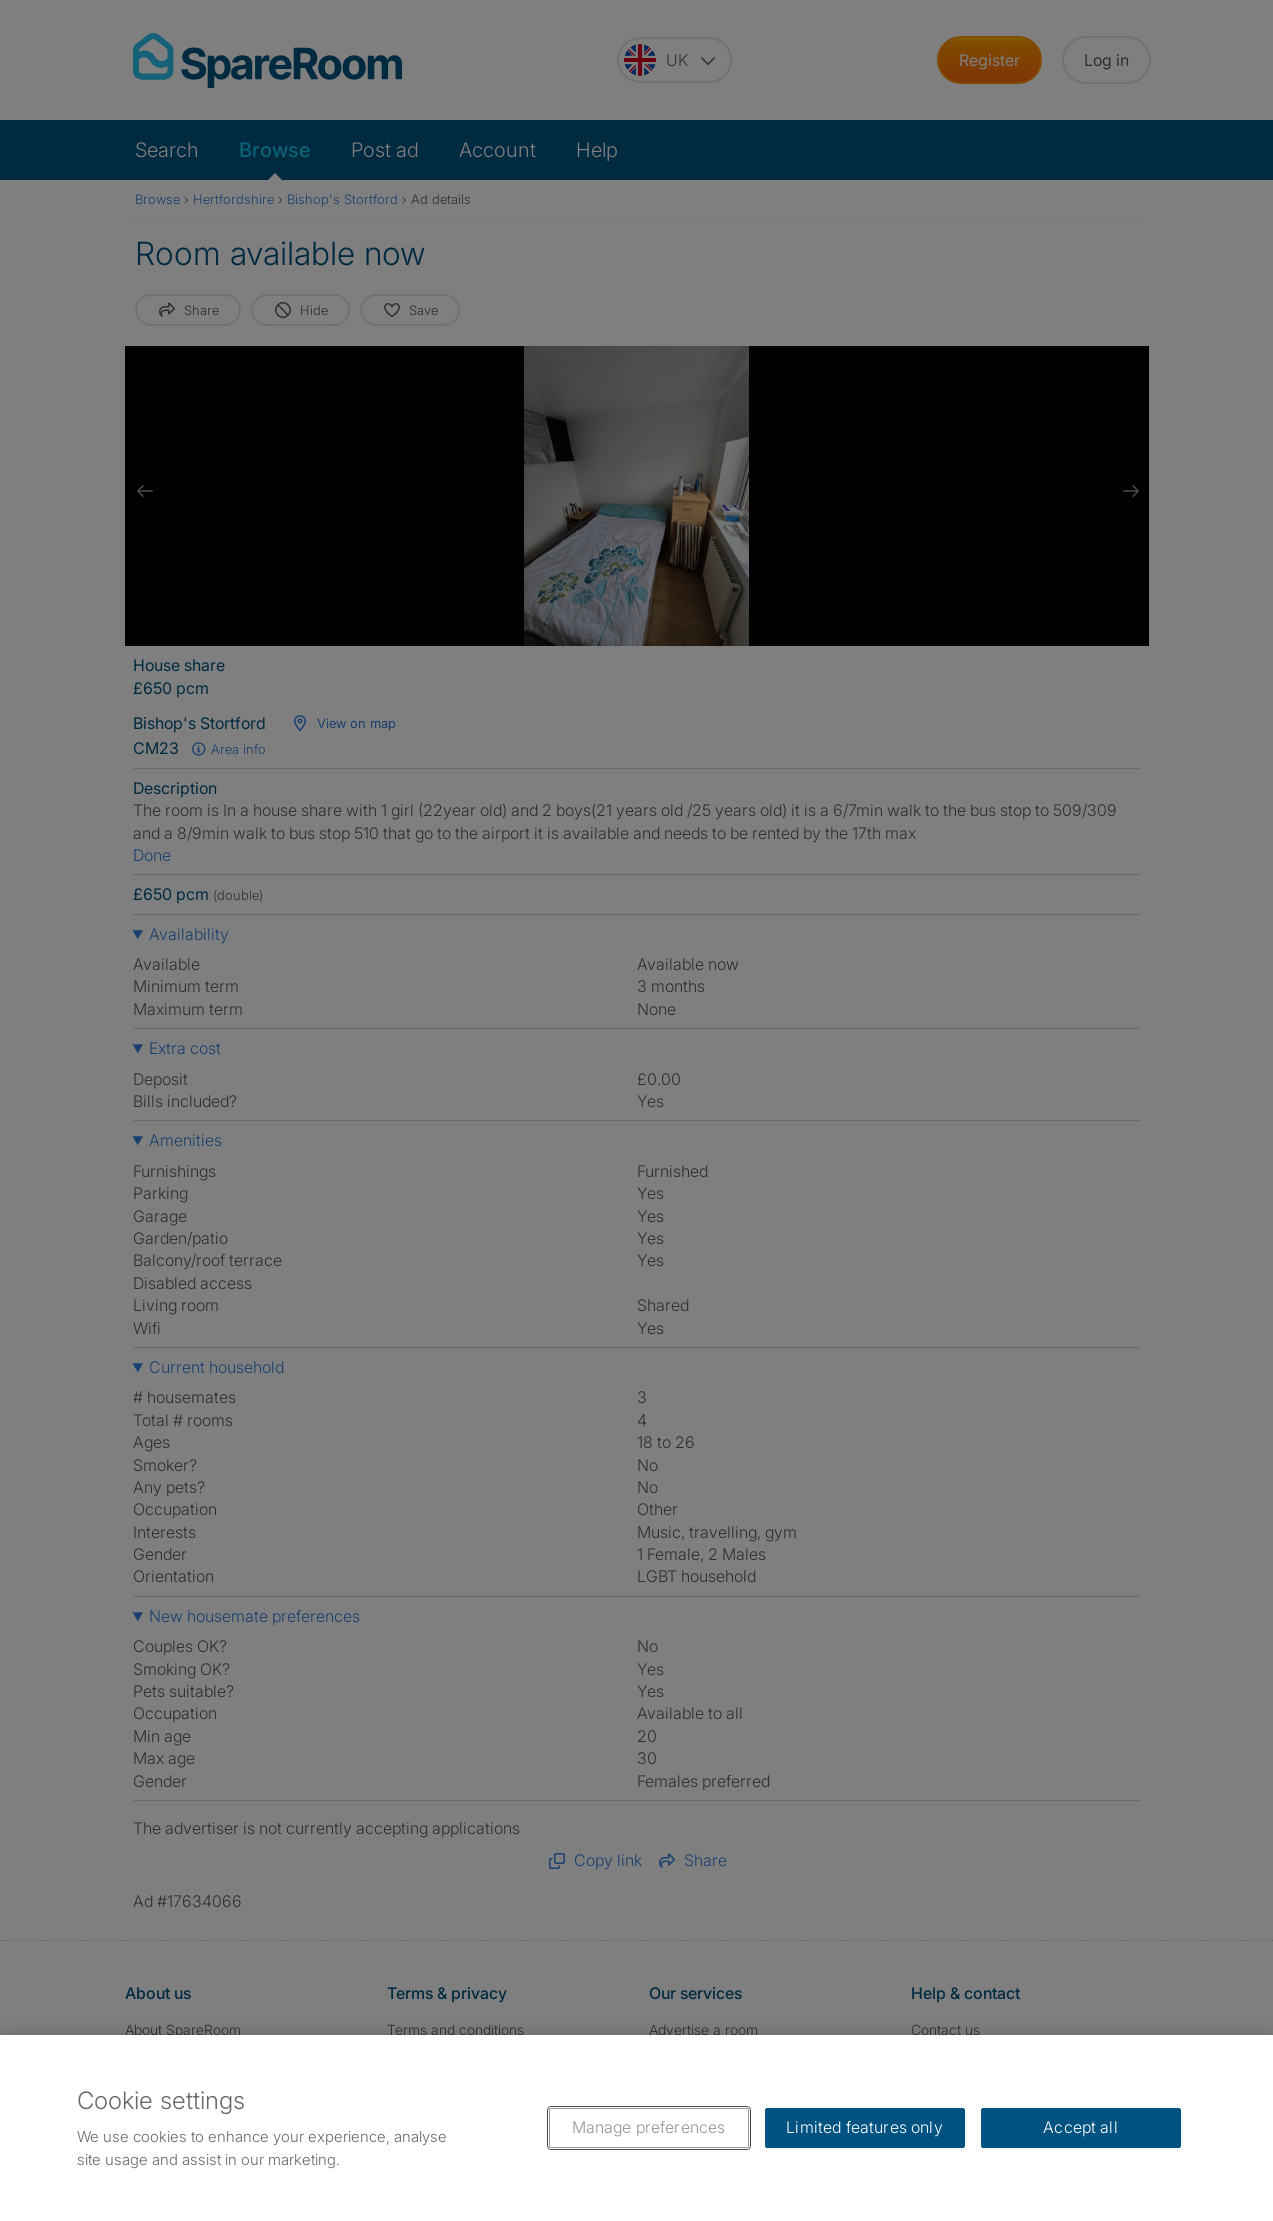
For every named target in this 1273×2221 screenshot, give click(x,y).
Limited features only (864, 2127)
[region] (636, 2128)
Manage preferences (649, 2127)
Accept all (1080, 2127)
